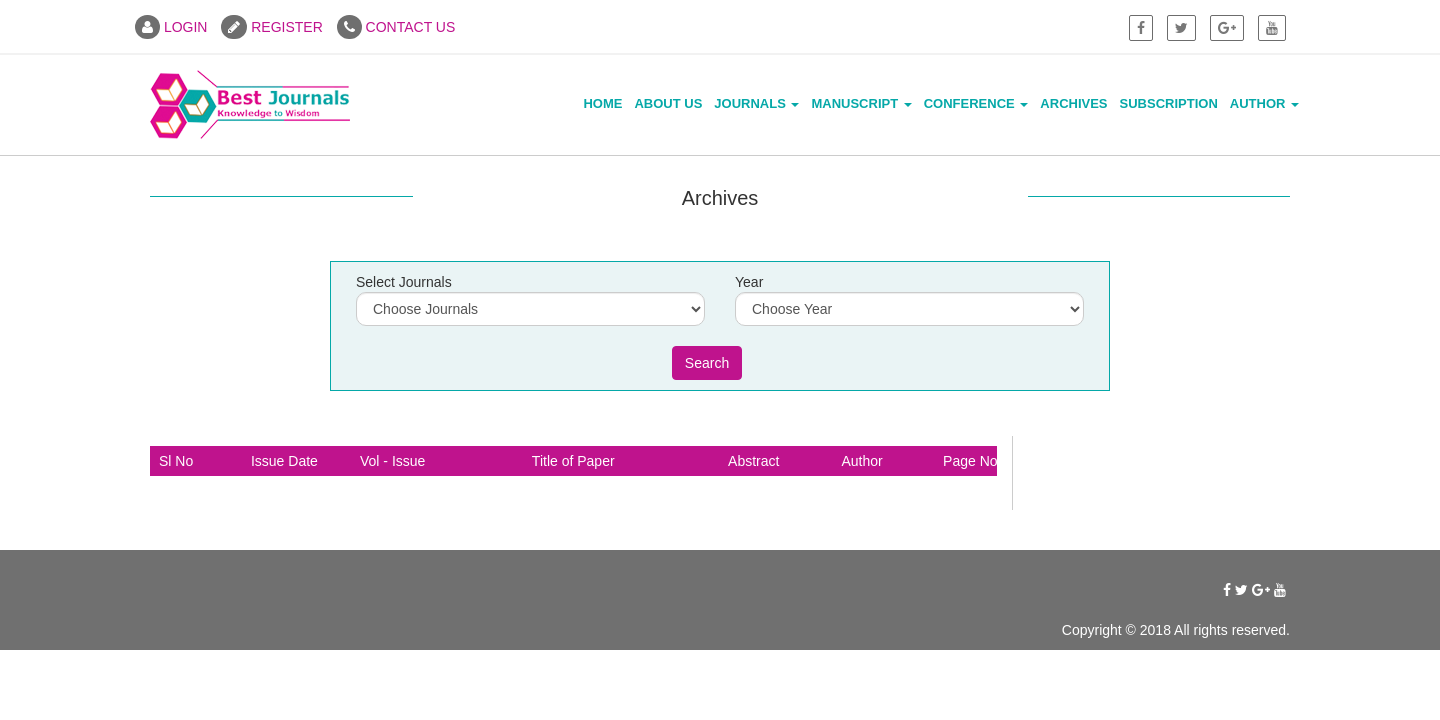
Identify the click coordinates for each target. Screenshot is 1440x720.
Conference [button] (976, 103)
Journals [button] (756, 103)
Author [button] (1264, 103)
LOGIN (171, 27)
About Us (668, 103)
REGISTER (271, 27)
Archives (1073, 103)
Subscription (1169, 103)
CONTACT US (396, 27)
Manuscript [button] (861, 103)
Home (602, 103)
